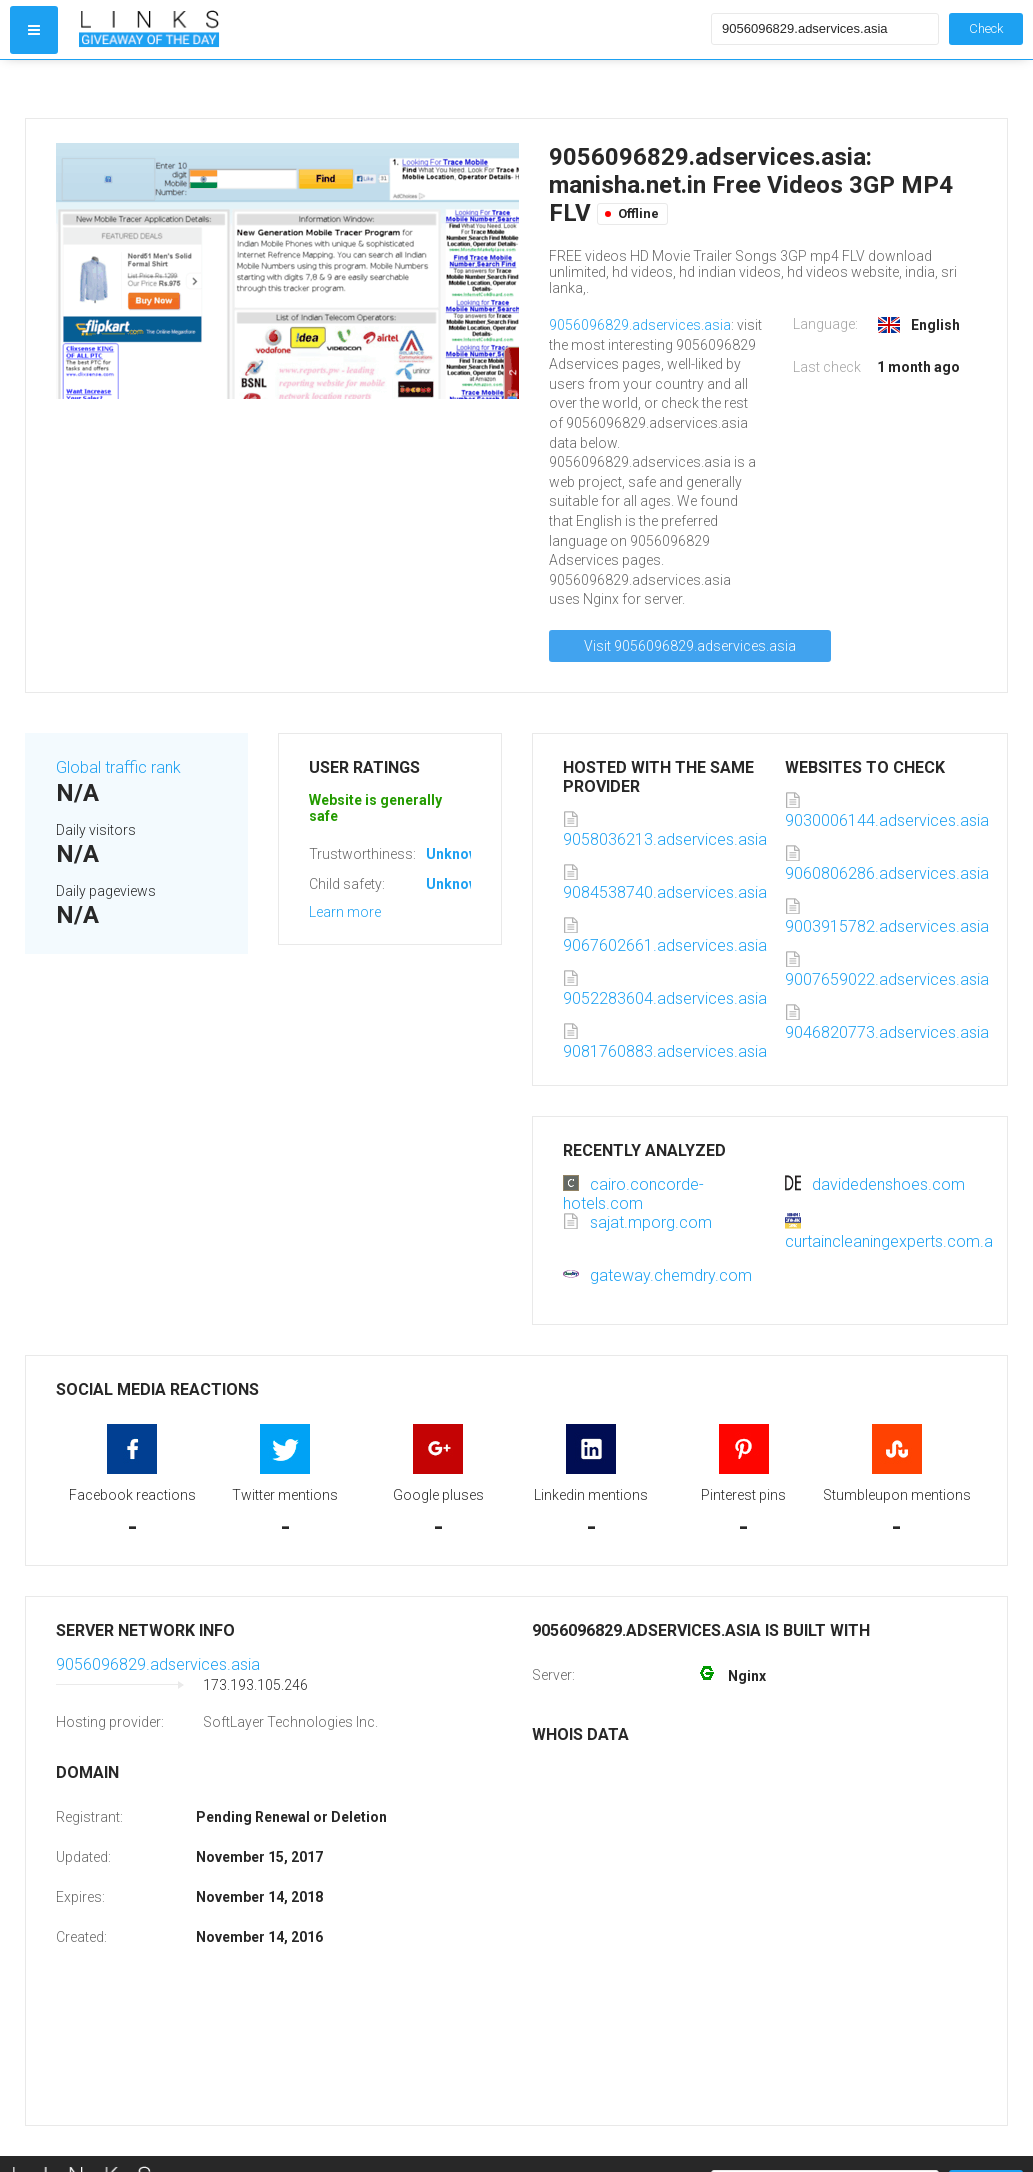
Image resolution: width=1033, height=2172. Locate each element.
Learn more (345, 912)
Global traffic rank (118, 767)
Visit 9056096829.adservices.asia (690, 646)
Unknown (456, 854)
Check (986, 28)
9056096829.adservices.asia (640, 325)
